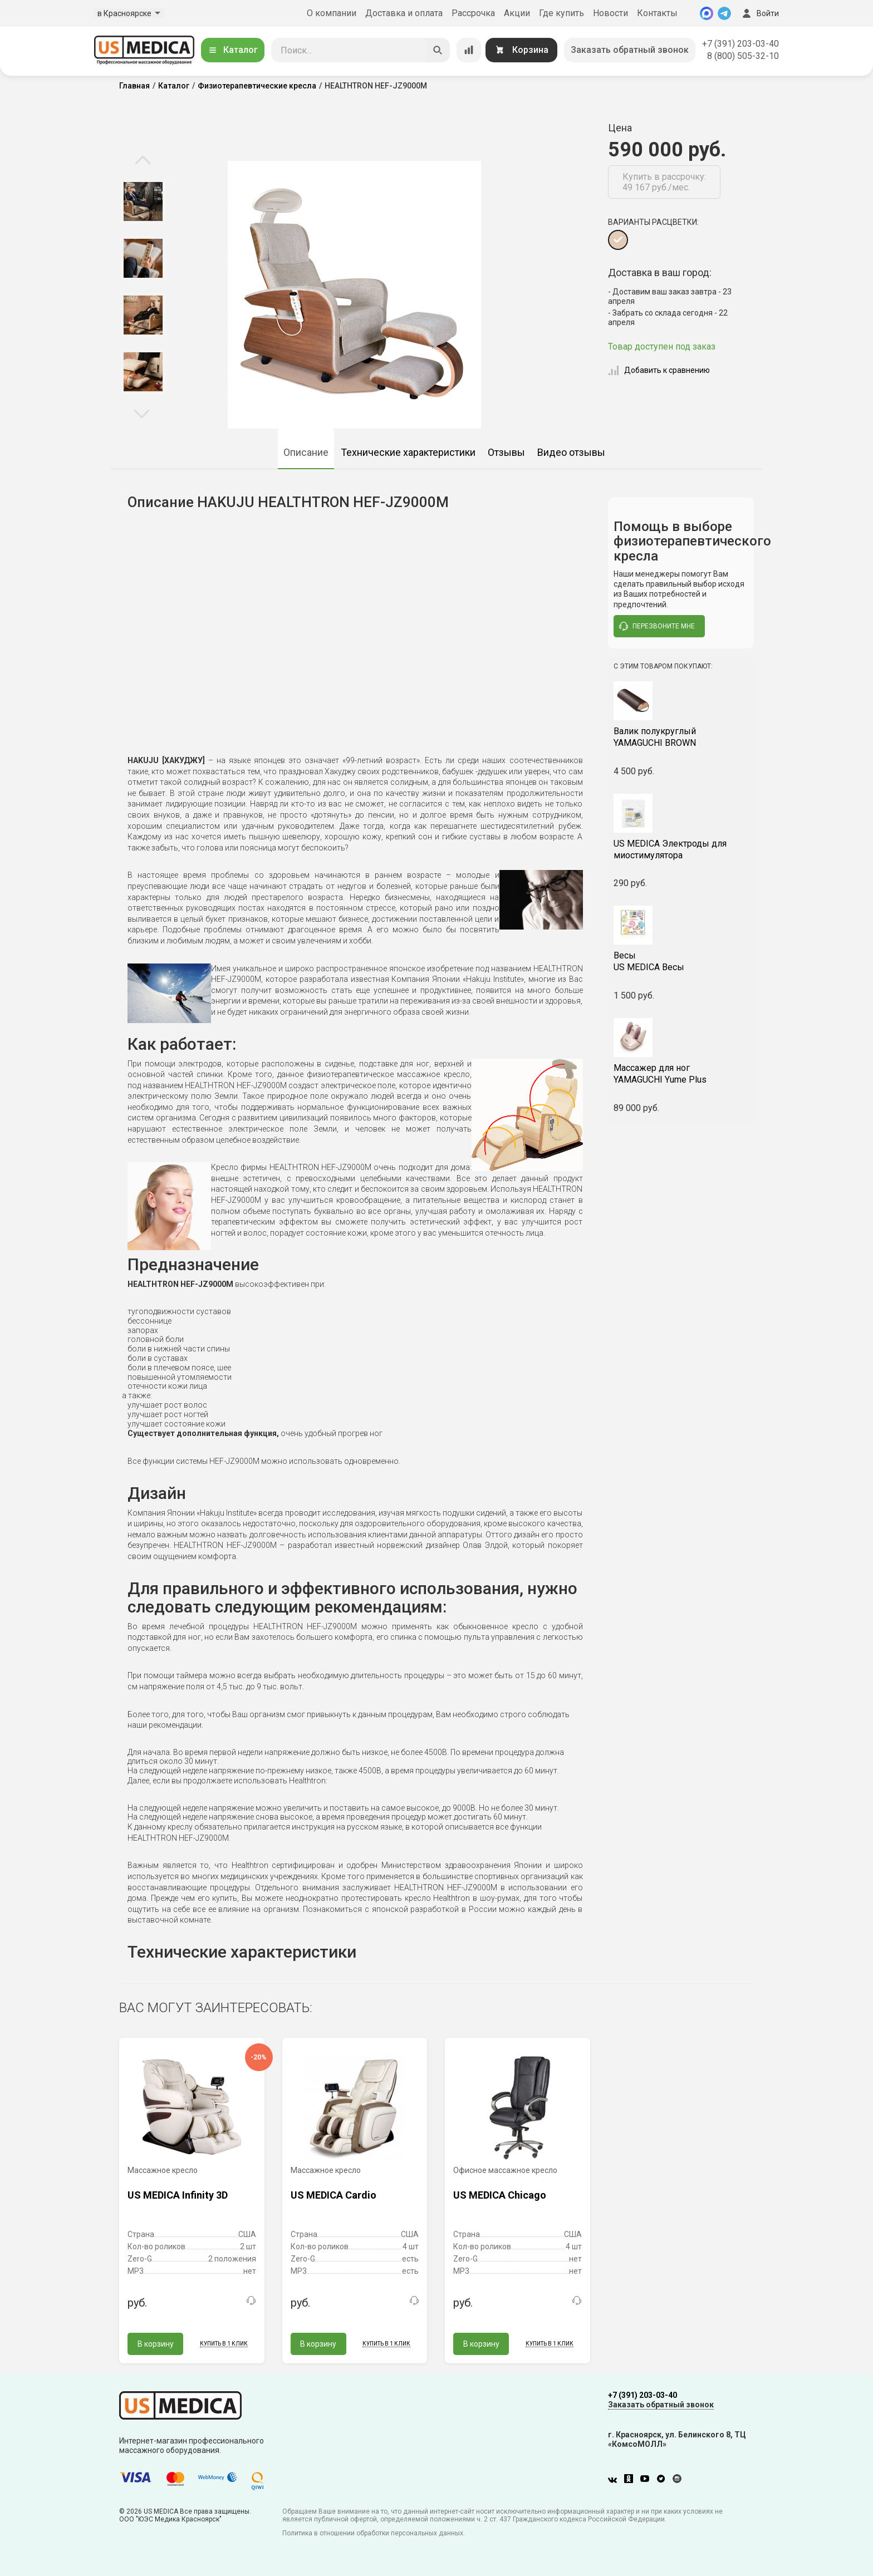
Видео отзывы (571, 452)
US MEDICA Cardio (333, 2195)
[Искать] (437, 50)
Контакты (657, 13)
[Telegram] (724, 13)
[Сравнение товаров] (469, 50)
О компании (331, 13)
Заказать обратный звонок (630, 50)
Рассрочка (473, 13)
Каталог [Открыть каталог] (233, 50)
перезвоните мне (657, 626)
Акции (517, 13)
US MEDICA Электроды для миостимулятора (670, 849)
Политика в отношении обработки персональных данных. (373, 2533)
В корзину (156, 2343)
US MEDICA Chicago (499, 2195)
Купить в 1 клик (224, 2344)
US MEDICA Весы (681, 961)
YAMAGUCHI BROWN (681, 737)
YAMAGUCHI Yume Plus (681, 1074)
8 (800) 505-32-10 (743, 56)
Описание (305, 452)
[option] (142, 201)
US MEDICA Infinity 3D (177, 2195)
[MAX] (706, 13)
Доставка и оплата (404, 13)
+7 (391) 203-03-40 (740, 43)
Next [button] (142, 413)
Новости (610, 13)
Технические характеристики (408, 452)
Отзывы (506, 452)
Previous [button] (143, 160)
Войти (759, 13)
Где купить (561, 13)
